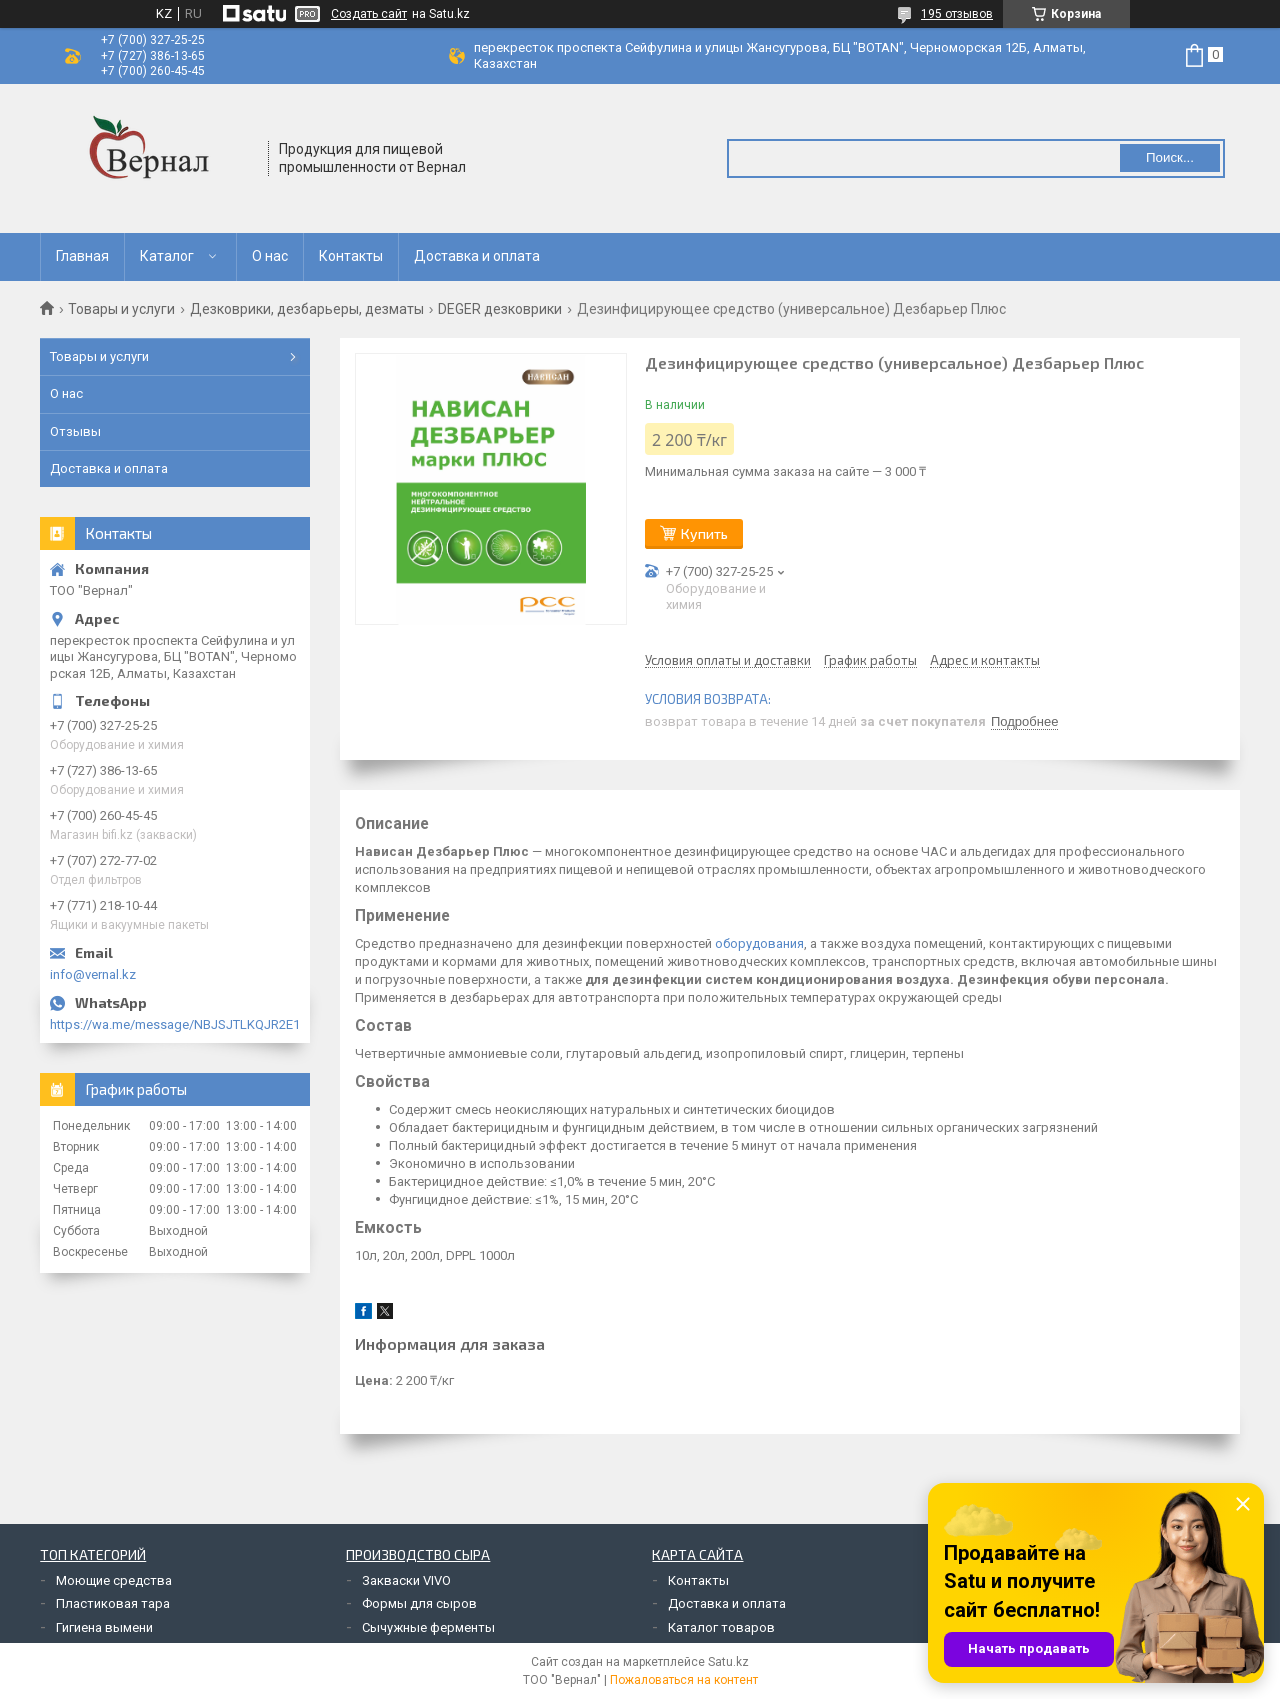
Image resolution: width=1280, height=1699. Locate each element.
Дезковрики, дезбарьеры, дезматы (307, 309)
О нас (270, 256)
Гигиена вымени (104, 1627)
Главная (82, 256)
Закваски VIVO (406, 1580)
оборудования (759, 943)
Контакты (351, 256)
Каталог (167, 256)
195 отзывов (957, 14)
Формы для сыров (419, 1603)
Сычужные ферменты (428, 1627)
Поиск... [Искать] (1170, 157)
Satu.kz (728, 1662)
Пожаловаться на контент (684, 1680)
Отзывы (75, 431)
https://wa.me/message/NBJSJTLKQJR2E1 (175, 1024)
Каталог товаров (721, 1627)
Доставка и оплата (477, 256)
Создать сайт (369, 14)
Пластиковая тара (113, 1603)
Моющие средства (114, 1580)
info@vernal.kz (93, 974)
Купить (704, 533)
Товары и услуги (121, 309)
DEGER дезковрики (500, 309)
